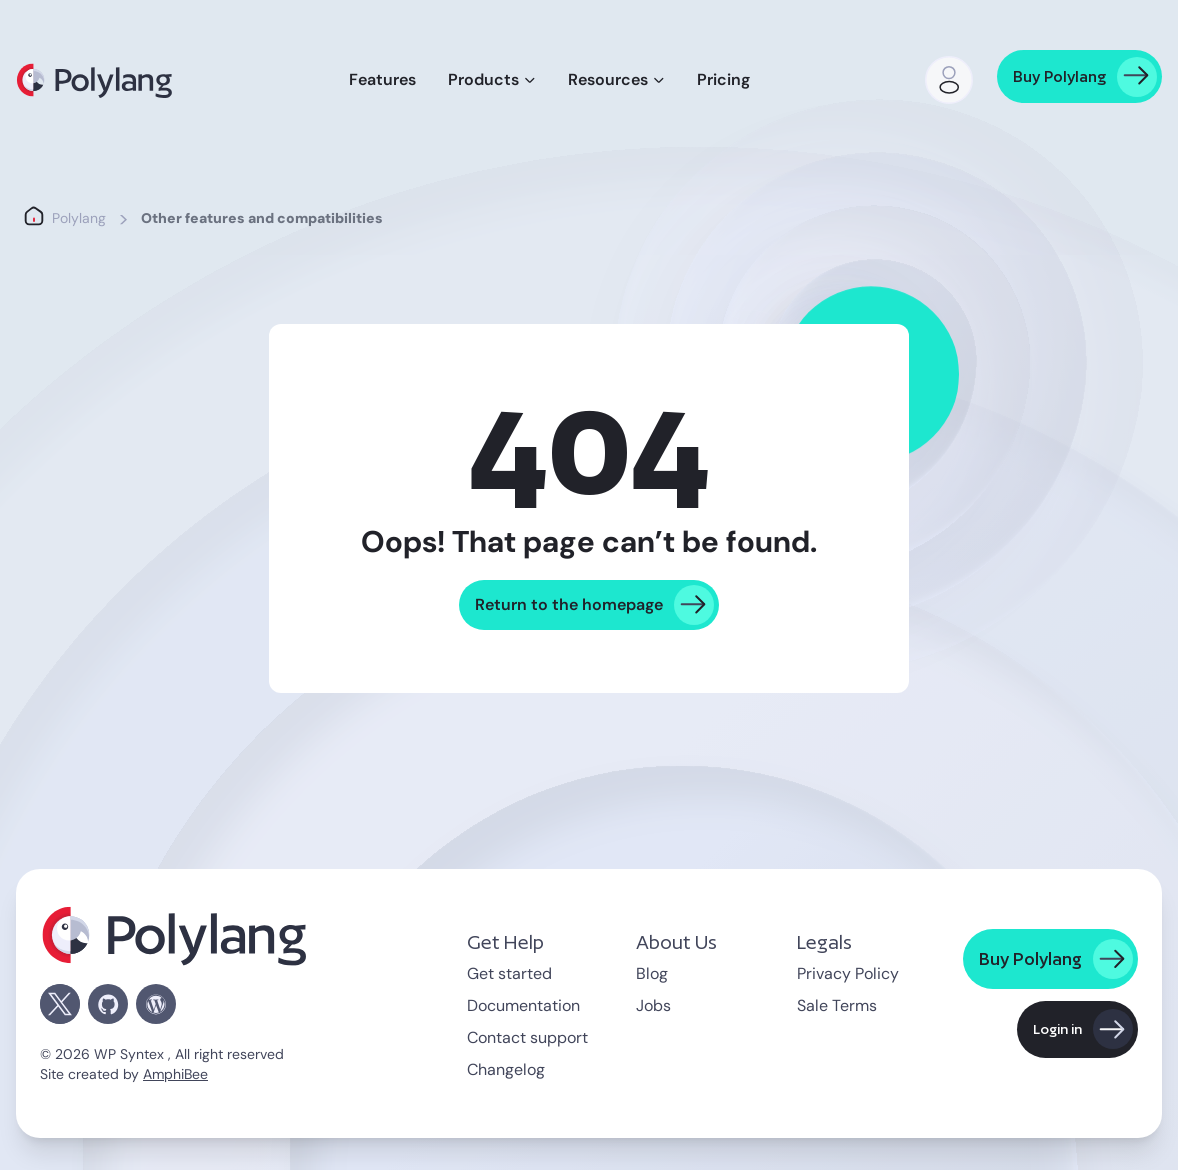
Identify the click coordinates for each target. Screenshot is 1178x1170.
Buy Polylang (1059, 76)
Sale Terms (837, 1005)
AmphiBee (175, 1074)
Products (483, 79)
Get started (509, 973)
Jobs (653, 1005)
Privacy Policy (848, 973)
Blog (652, 973)
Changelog (506, 1069)
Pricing (723, 79)
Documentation (523, 1005)
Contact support (527, 1037)
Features (382, 79)
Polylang (79, 218)
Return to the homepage (569, 604)
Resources (608, 79)
